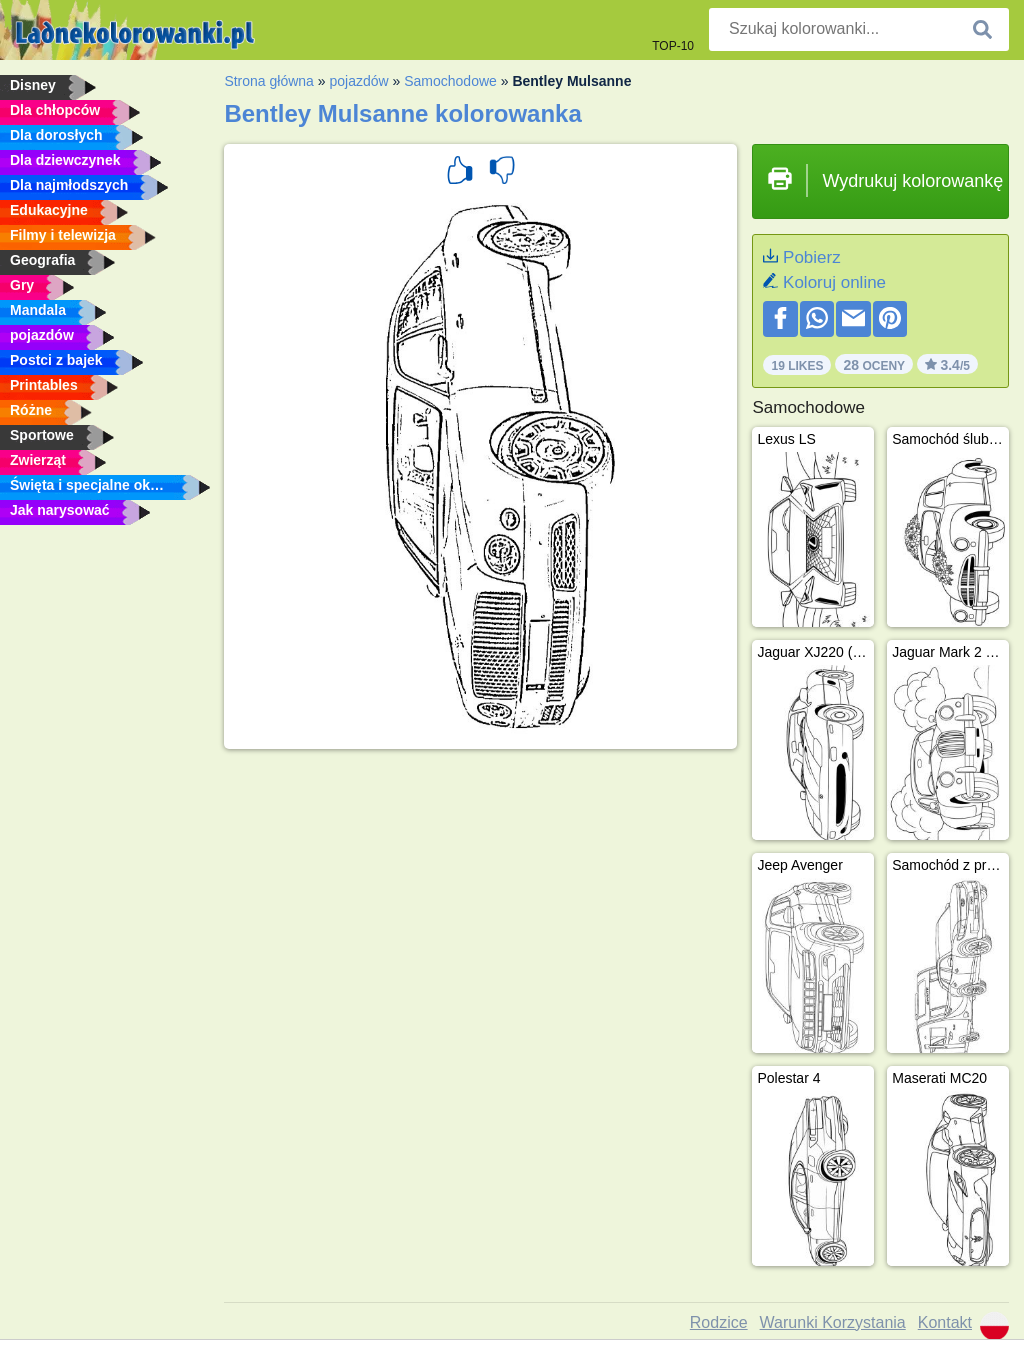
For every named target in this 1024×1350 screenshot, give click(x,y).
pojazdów (358, 81)
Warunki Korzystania (833, 1322)
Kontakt (945, 1322)
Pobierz (812, 257)
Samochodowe (450, 81)
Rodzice (719, 1322)
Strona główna (269, 81)
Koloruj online (834, 282)
